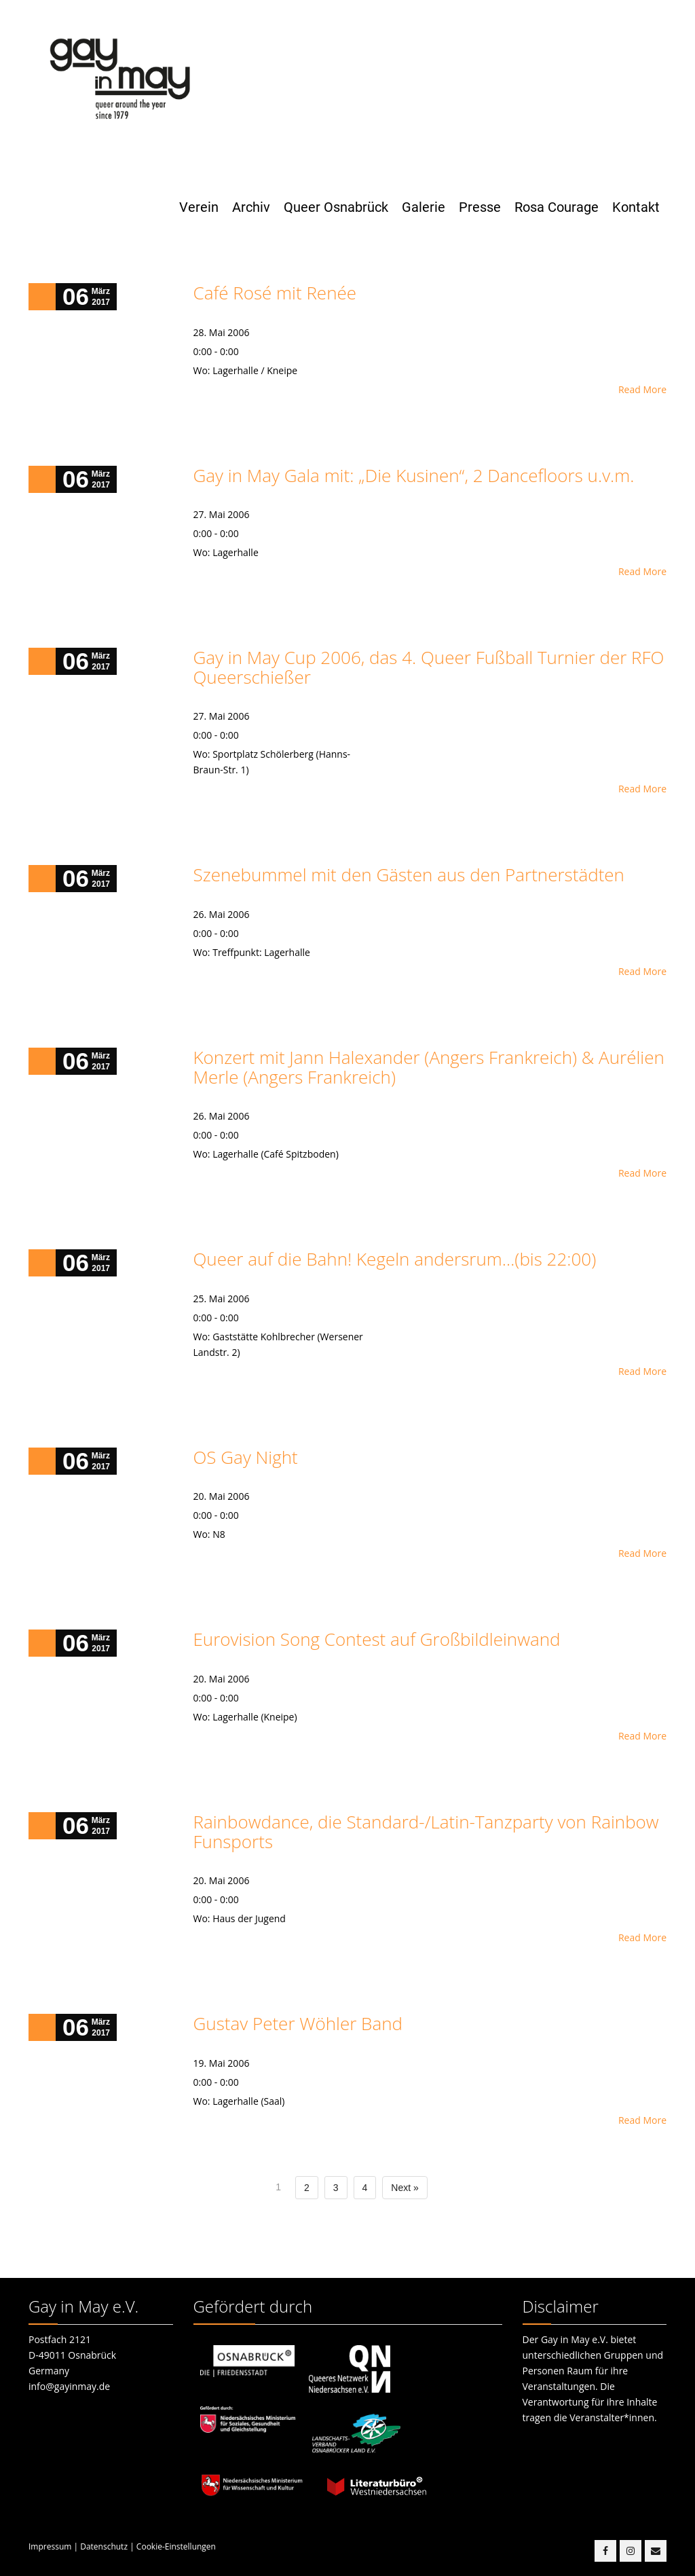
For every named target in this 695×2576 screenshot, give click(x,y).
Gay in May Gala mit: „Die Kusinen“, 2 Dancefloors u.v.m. (414, 475)
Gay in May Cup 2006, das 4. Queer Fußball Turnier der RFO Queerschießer (428, 667)
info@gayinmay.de (69, 2386)
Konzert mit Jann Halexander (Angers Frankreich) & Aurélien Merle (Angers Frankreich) (428, 1067)
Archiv (251, 207)
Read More (642, 389)
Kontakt (636, 207)
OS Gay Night (245, 1457)
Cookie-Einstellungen (176, 2546)
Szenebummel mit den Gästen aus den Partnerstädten (408, 874)
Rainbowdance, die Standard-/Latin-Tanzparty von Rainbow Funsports (426, 1831)
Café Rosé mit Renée (275, 292)
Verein (199, 207)
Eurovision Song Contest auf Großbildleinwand (377, 1639)
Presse (480, 207)
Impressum (50, 2546)
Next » (404, 2187)
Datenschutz (104, 2546)
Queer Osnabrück (336, 207)
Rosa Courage (556, 207)
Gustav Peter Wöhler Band (298, 2023)
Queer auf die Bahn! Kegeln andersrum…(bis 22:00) (395, 1259)
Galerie (423, 207)
